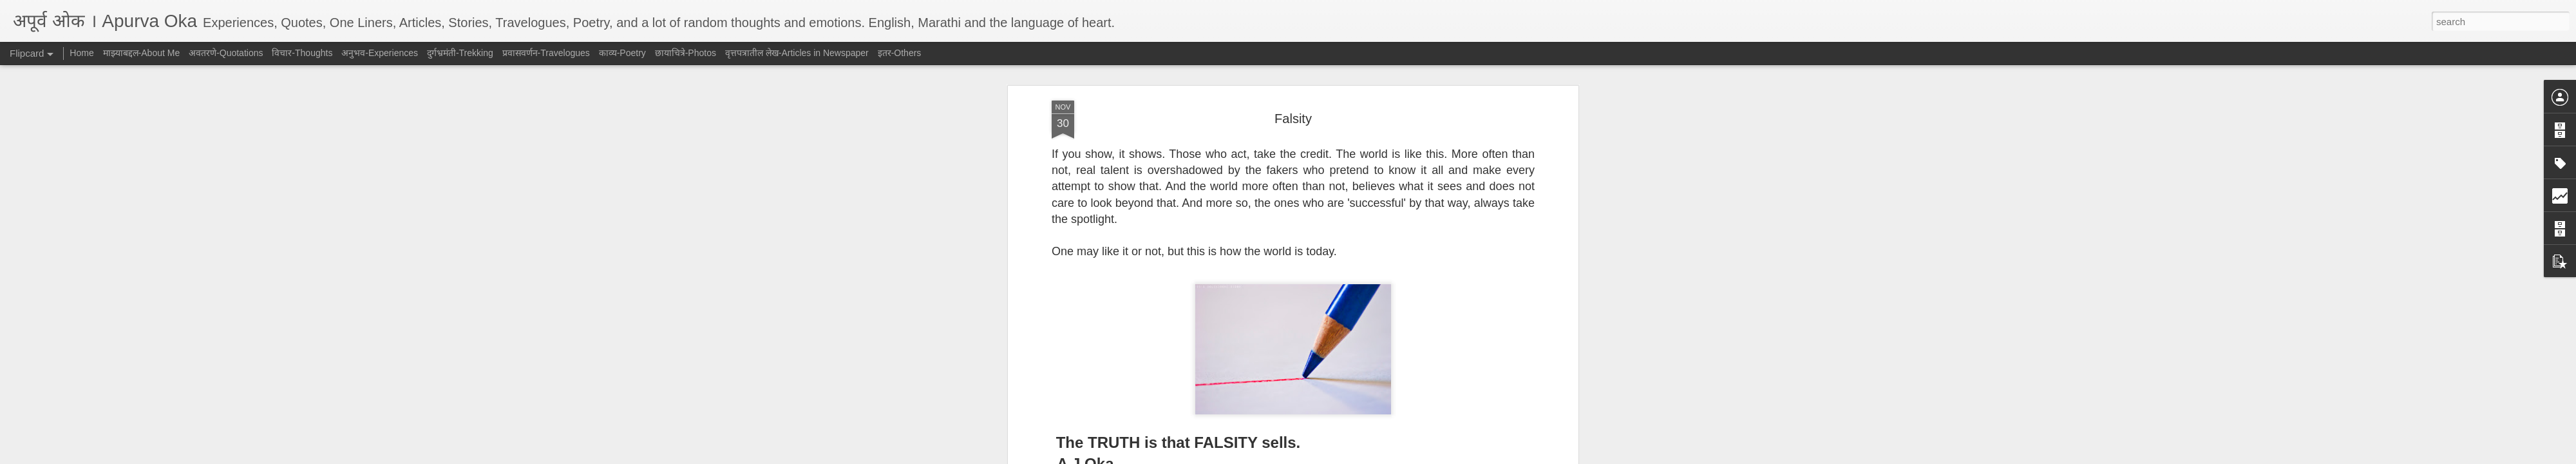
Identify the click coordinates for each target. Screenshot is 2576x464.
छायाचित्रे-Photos (685, 53)
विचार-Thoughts (302, 53)
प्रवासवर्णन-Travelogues (546, 53)
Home (81, 53)
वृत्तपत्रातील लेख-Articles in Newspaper (797, 53)
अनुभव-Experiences (379, 53)
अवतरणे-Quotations (226, 53)
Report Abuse (1366, 457)
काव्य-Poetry (622, 53)
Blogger (1328, 457)
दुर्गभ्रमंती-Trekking (460, 53)
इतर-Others (900, 53)
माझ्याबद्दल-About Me (141, 53)
